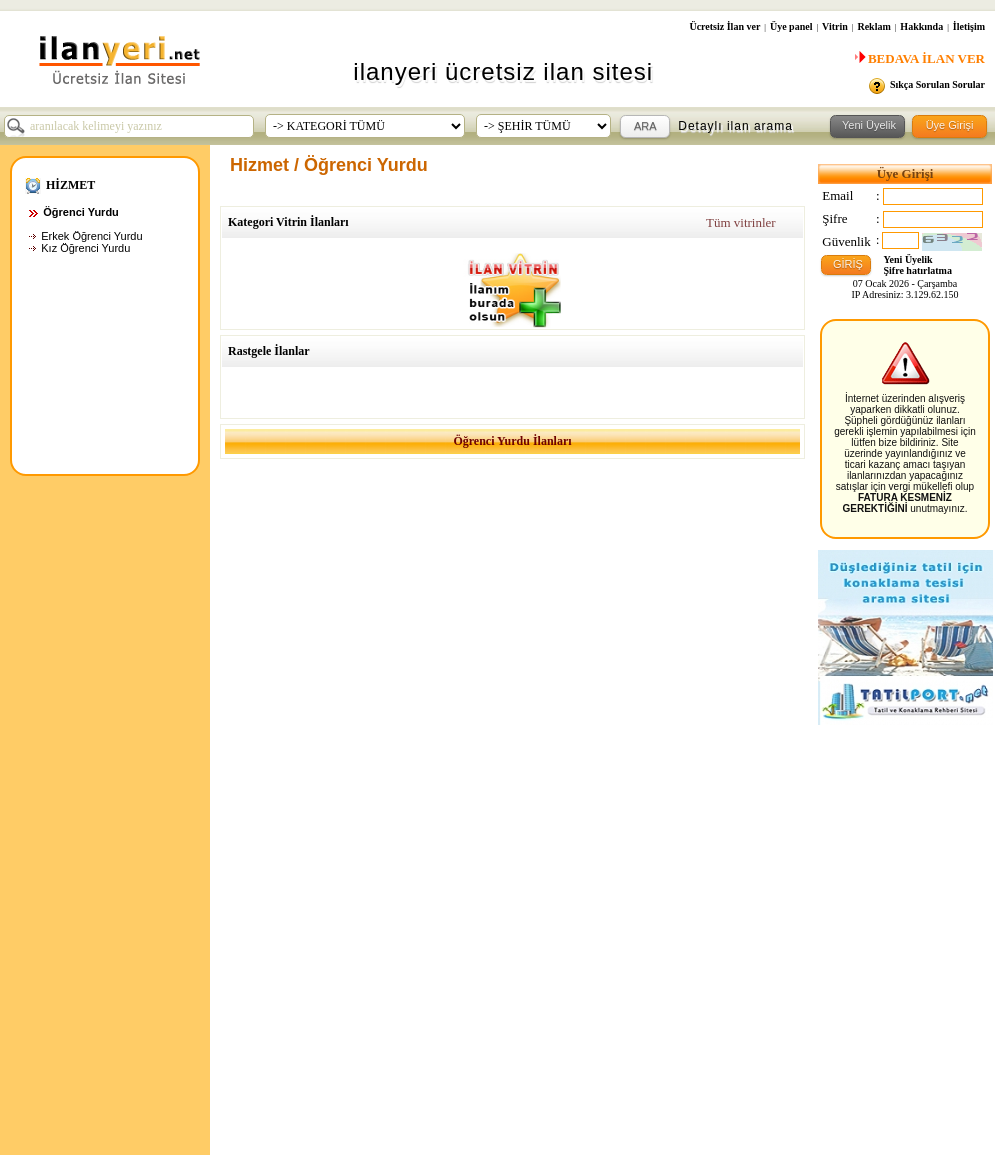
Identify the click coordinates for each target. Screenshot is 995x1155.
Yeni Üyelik (908, 259)
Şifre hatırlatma (918, 270)
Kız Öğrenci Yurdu (85, 248)
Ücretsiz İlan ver (724, 26)
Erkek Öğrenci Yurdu (91, 236)
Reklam (873, 26)
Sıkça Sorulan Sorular (937, 84)
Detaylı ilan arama (735, 126)
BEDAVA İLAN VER (917, 58)
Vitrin (835, 26)
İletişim (969, 26)
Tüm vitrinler (741, 222)
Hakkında (921, 26)
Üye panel (791, 26)
